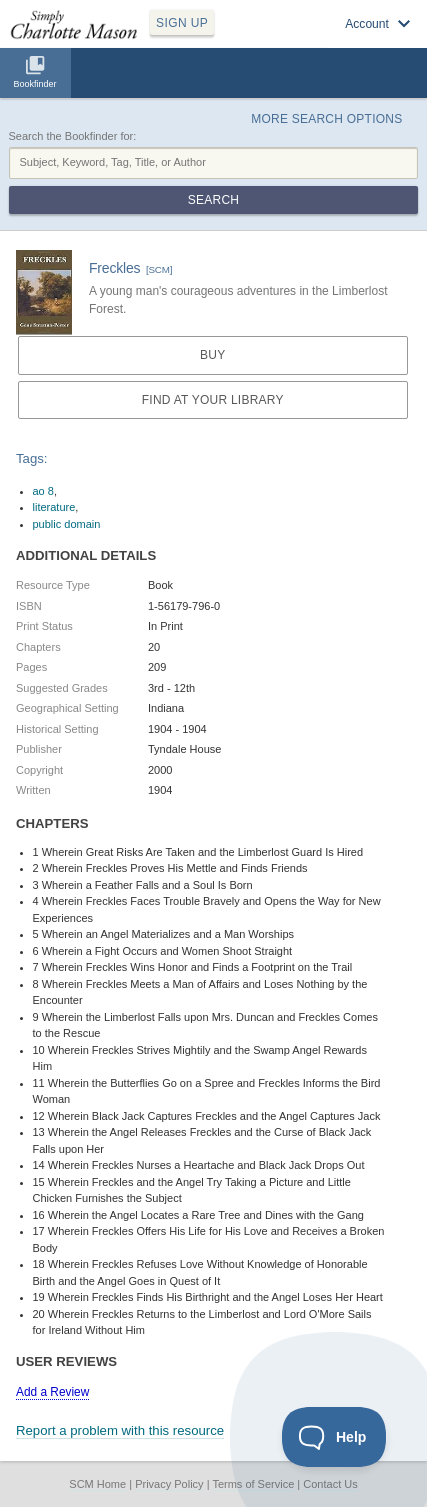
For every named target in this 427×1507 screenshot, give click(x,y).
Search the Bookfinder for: (73, 136)
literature (54, 507)
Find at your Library (213, 400)
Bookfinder (34, 84)
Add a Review (52, 1392)
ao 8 (43, 491)
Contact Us (330, 1484)
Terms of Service (253, 1484)
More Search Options (326, 119)
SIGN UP (182, 23)
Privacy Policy (169, 1484)
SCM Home (97, 1484)
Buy (212, 355)
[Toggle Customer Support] (334, 1437)
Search (213, 200)
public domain (67, 524)
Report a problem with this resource (120, 1430)
